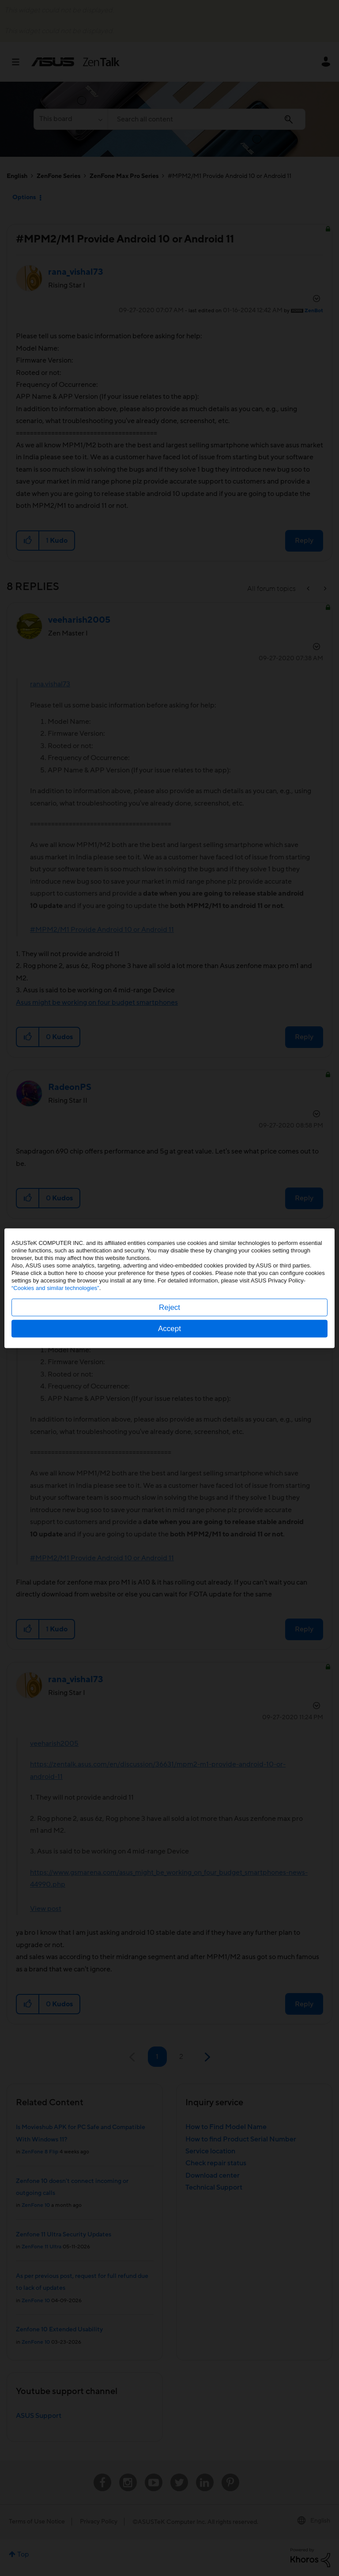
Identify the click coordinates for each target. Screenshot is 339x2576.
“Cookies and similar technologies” (55, 1287)
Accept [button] (169, 1328)
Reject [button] (169, 1307)
